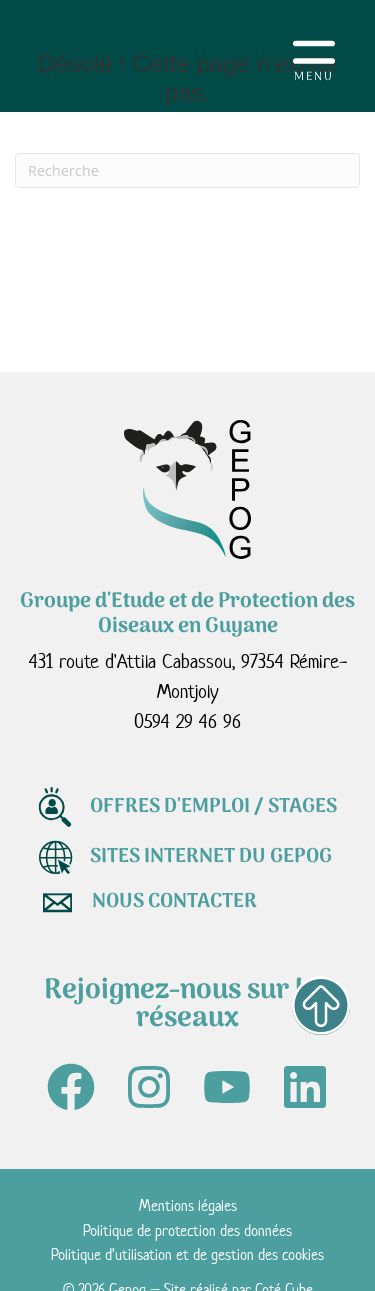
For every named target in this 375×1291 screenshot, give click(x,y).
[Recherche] (187, 170)
